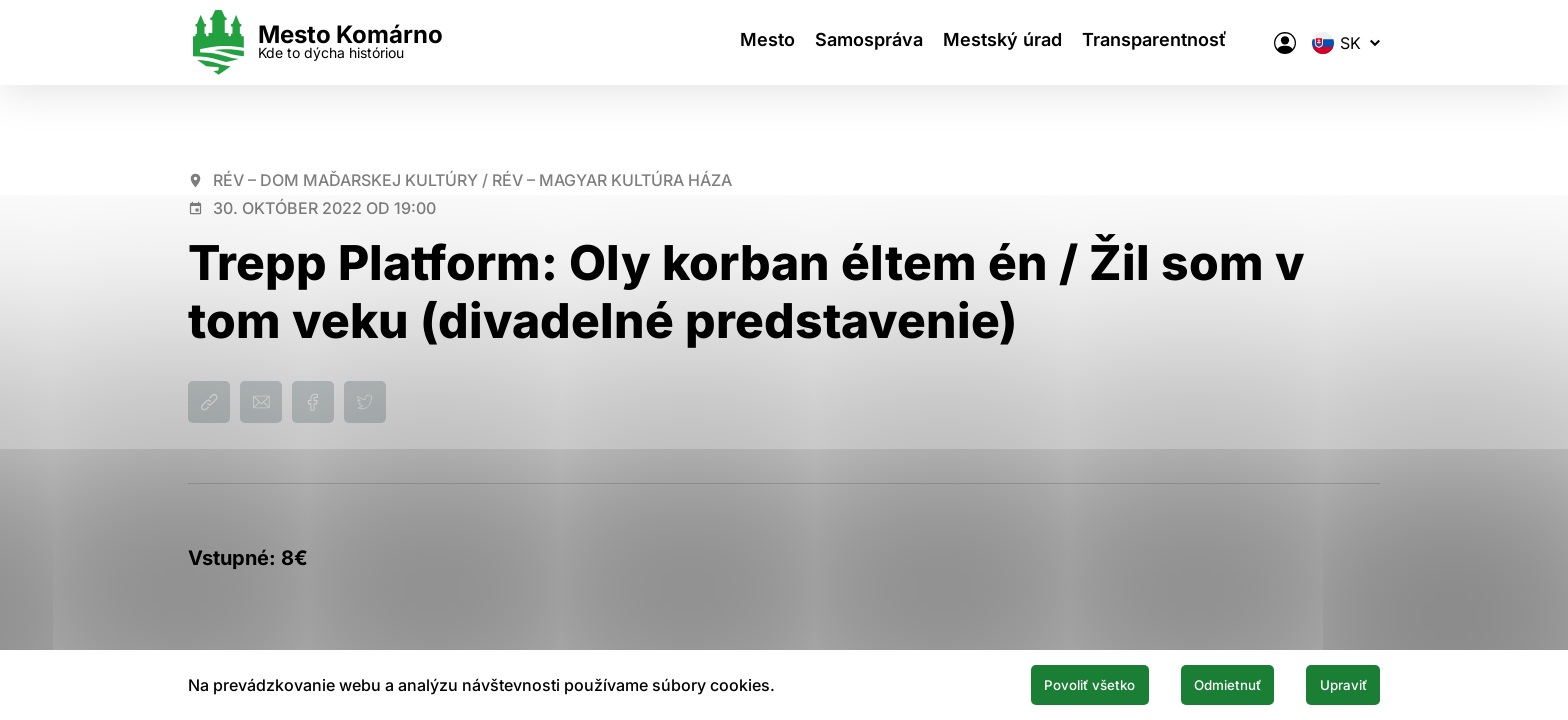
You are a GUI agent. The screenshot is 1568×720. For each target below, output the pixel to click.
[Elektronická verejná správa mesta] (1285, 43)
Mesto (754, 42)
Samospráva (866, 42)
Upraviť (1332, 683)
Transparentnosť (1171, 42)
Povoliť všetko (1026, 683)
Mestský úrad (1009, 42)
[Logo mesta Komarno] (315, 42)
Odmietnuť (1192, 683)
